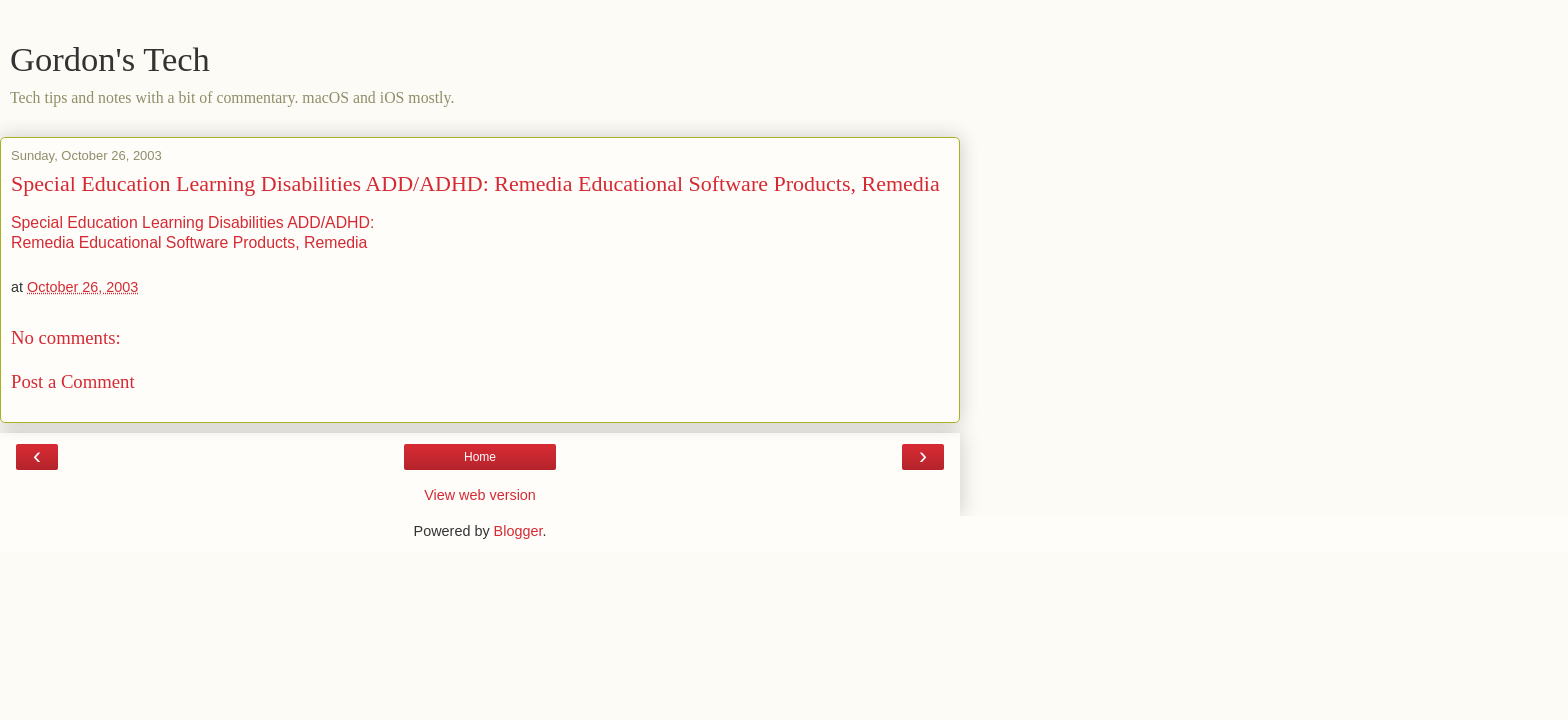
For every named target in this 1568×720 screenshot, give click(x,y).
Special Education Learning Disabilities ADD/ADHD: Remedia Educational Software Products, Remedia (475, 183)
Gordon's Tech (110, 59)
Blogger (518, 531)
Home (480, 457)
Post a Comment (73, 381)
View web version (480, 495)
